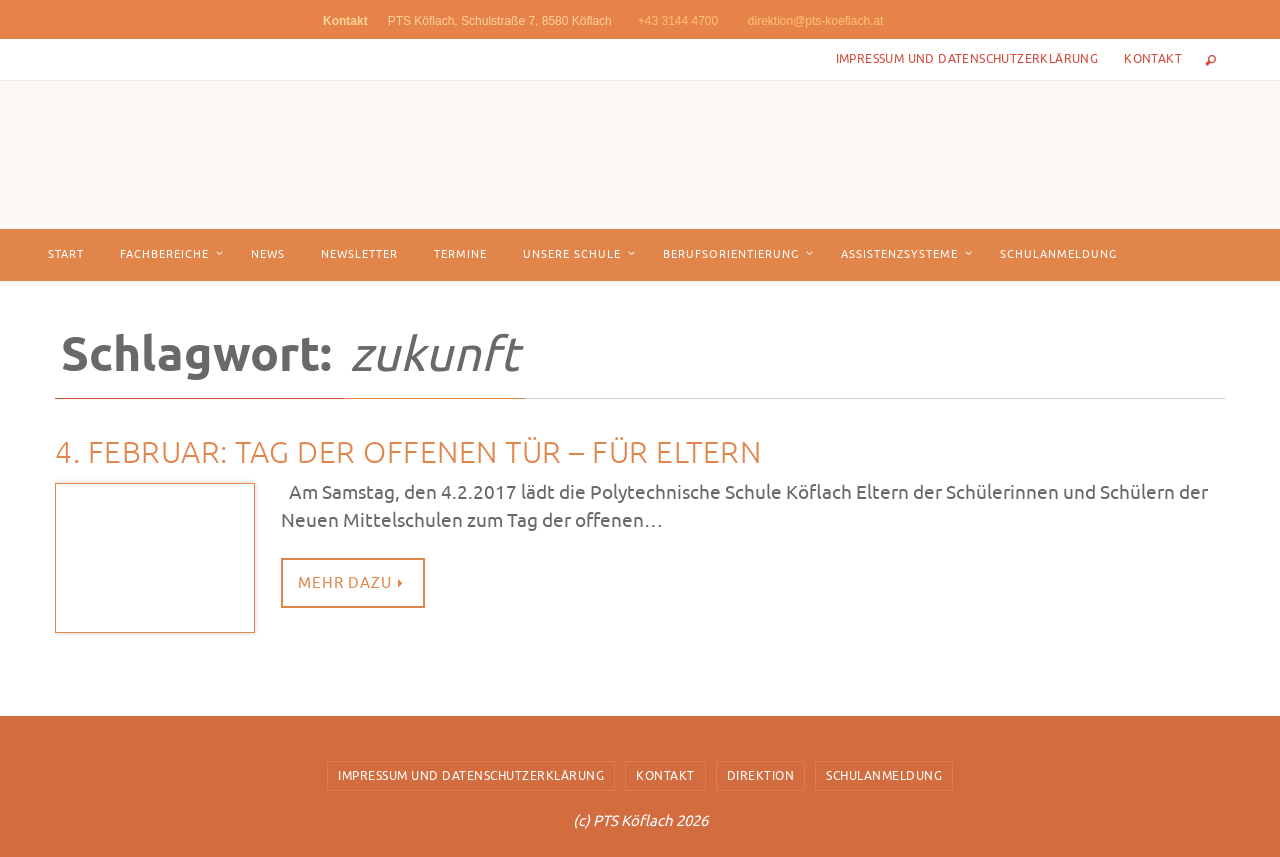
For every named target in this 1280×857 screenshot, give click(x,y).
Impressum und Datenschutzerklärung (967, 59)
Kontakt (1153, 59)
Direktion (761, 776)
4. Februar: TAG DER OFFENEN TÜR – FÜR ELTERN (408, 453)
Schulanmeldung (884, 776)
